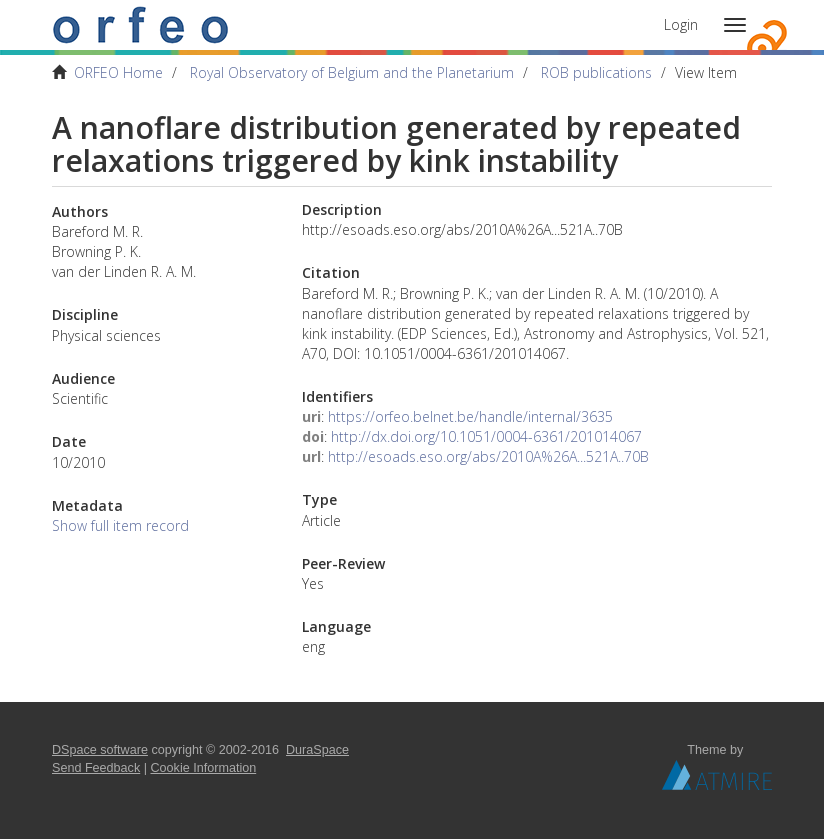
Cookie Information (204, 768)
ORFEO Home (118, 72)
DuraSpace (317, 750)
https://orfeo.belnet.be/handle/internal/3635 (470, 416)
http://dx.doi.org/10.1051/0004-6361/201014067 (486, 436)
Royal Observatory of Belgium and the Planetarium (352, 72)
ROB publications (596, 72)
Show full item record (120, 525)
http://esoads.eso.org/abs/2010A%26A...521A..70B (488, 456)
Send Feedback (96, 768)
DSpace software (100, 750)
